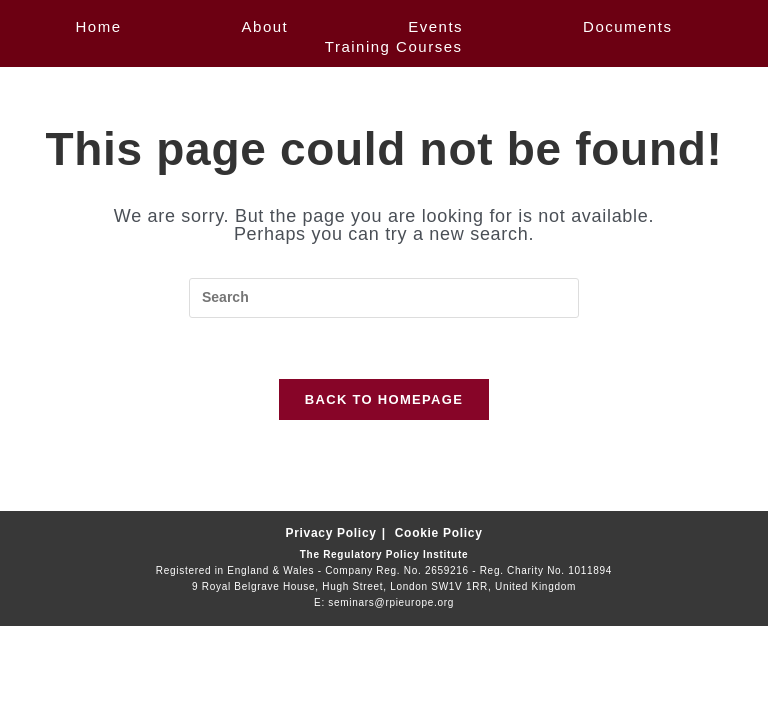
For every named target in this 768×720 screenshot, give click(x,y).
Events (435, 26)
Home (99, 26)
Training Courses (394, 46)
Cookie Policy (439, 533)
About (265, 26)
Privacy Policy (330, 533)
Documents (627, 26)
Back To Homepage (384, 399)
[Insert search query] (384, 298)
